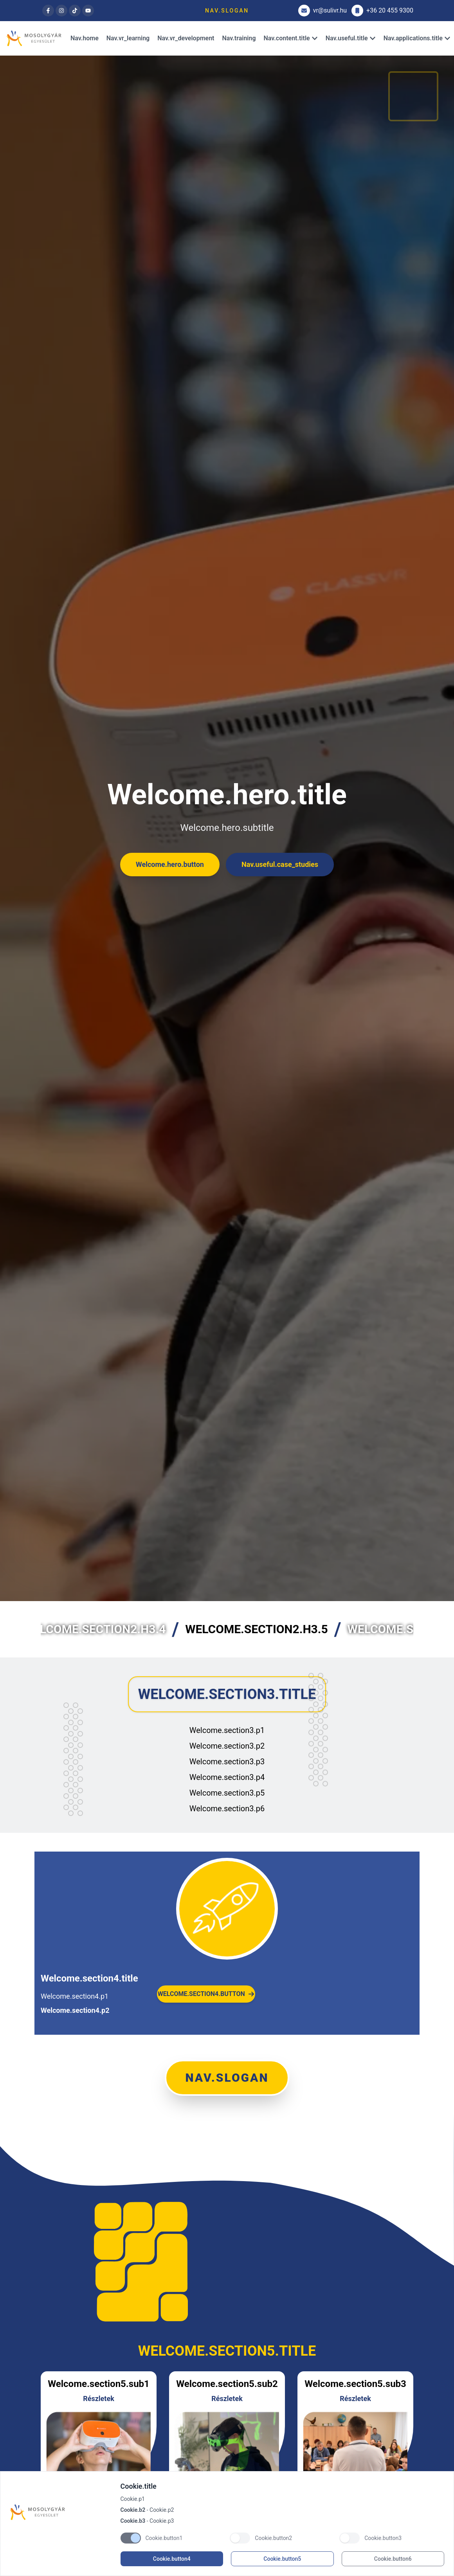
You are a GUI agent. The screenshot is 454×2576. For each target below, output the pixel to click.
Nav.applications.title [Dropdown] (417, 38)
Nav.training (239, 38)
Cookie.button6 (393, 2559)
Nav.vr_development (185, 38)
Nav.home (84, 38)
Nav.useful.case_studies (279, 864)
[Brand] (61, 2512)
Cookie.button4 (172, 2559)
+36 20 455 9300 (382, 10)
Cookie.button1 (164, 2538)
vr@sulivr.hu (322, 10)
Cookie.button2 (273, 2538)
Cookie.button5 (282, 2559)
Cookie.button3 (383, 2538)
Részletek (98, 2398)
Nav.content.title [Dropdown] (291, 38)
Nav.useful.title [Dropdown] (351, 38)
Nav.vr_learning (128, 38)
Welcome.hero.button (170, 864)
